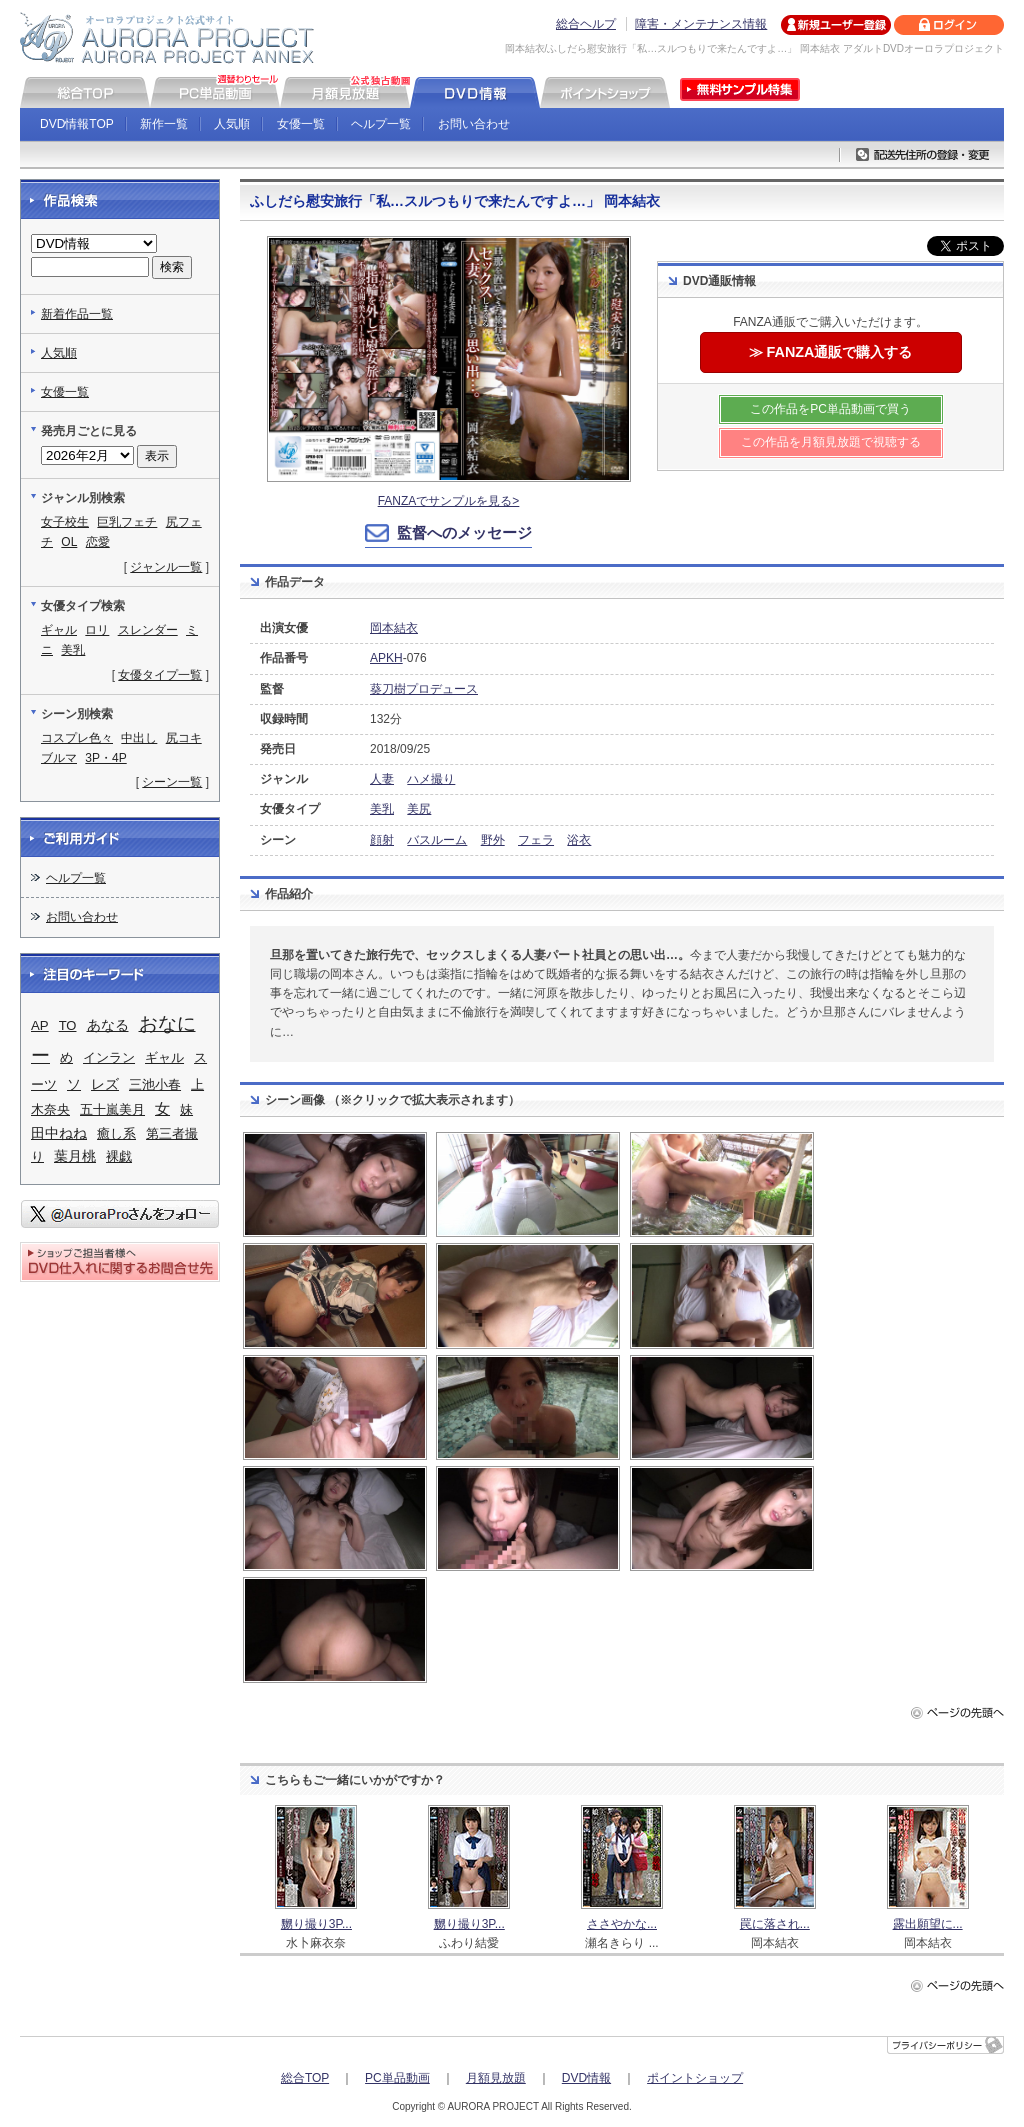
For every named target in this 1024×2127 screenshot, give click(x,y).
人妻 (382, 779)
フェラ (536, 840)
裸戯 (119, 1156)
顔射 (382, 840)
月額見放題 (496, 2078)
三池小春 (155, 1084)
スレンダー (148, 630)
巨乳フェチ (127, 522)
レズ (105, 1084)
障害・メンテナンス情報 (701, 24)
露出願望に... (928, 1924)
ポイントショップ (695, 2078)
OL (69, 542)
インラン (109, 1057)
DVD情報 (586, 2078)
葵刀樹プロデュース (424, 689)
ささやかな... (622, 1924)
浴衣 (579, 840)
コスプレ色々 (77, 738)
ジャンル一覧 (166, 567)
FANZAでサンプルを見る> (449, 501)
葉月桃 (75, 1156)
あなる (108, 1025)
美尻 (419, 809)
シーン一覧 (172, 782)
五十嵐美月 (112, 1109)
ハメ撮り (431, 779)
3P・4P (105, 758)
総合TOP (305, 2078)
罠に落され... (775, 1924)
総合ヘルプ (586, 24)
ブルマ (59, 758)
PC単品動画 (397, 2078)
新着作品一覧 (77, 314)
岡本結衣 (394, 628)
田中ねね (59, 1133)
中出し (139, 738)
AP (40, 1025)
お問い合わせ (474, 124)
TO (68, 1025)
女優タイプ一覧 (160, 675)
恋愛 (98, 542)
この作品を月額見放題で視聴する (831, 442)
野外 (493, 840)
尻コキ (184, 738)
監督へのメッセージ (464, 532)
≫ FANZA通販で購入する (831, 352)
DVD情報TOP (77, 124)
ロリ (97, 630)
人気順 (232, 124)
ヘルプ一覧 (381, 124)
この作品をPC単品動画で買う (830, 409)
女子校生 (65, 522)
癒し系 (116, 1133)
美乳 (382, 809)
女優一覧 (301, 124)
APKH (386, 658)
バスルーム (437, 840)
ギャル (59, 630)
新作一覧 (164, 124)
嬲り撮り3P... (316, 1924)
